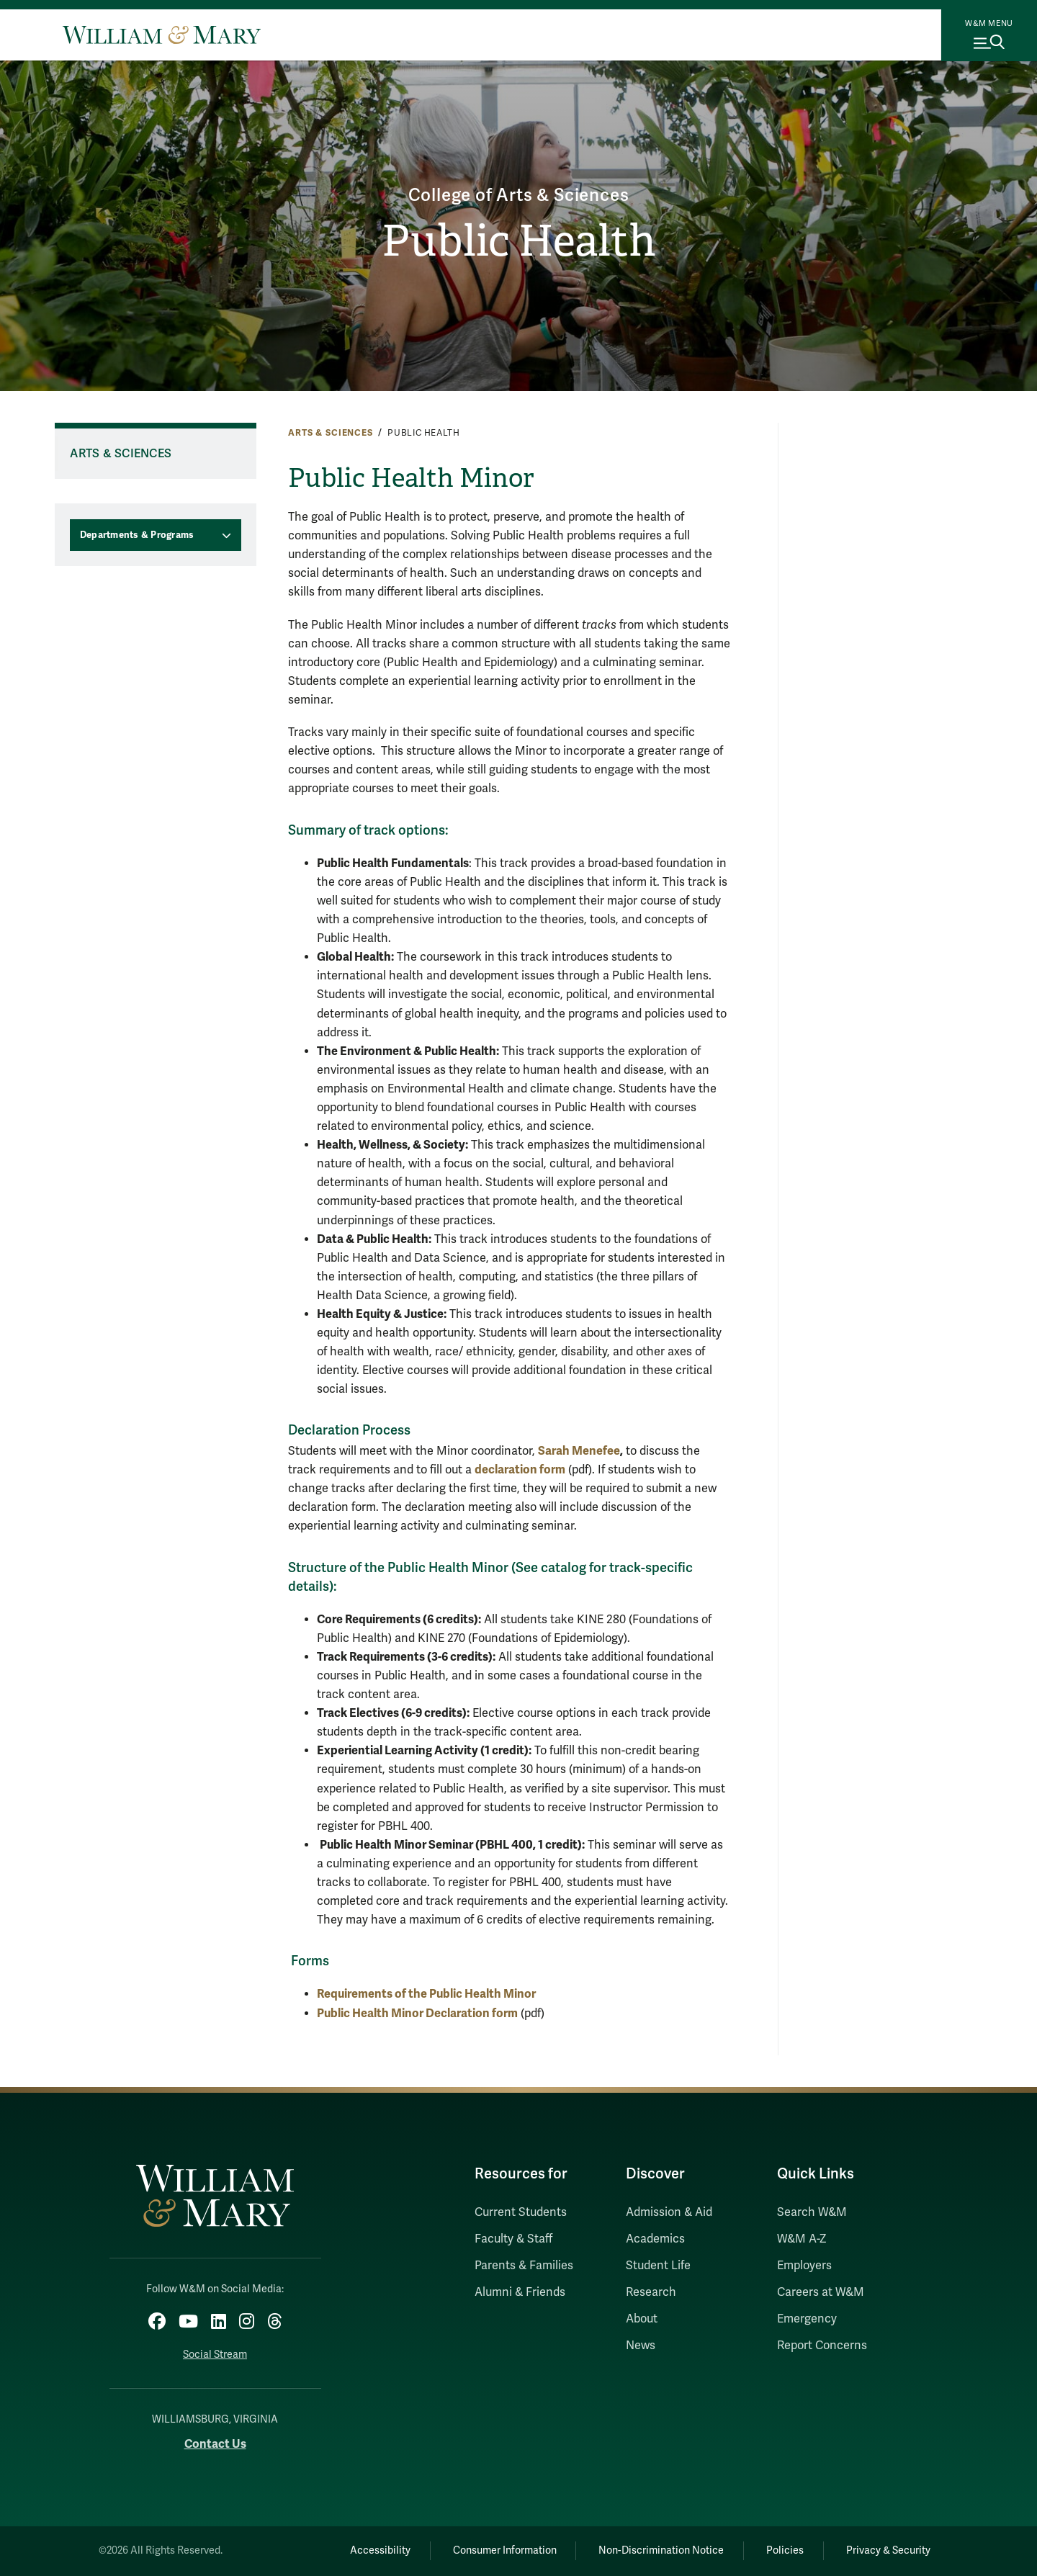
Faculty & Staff (513, 2239)
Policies (785, 2550)
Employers (804, 2265)
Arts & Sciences (330, 433)
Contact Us (215, 2443)
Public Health (519, 241)
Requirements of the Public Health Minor (426, 1993)
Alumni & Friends (520, 2292)
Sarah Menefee (579, 1450)
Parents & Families (524, 2265)
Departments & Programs (137, 535)
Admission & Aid (669, 2212)
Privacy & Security (888, 2550)
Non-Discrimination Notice (661, 2550)
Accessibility (380, 2550)
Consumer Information (505, 2550)
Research (651, 2292)
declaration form (520, 1469)
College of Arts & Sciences (518, 195)
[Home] (162, 34)
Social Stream (215, 2354)
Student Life (658, 2265)
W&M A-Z (802, 2239)
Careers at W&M (820, 2292)
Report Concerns (822, 2345)
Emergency (807, 2319)
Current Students (521, 2212)
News (640, 2345)
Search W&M (812, 2212)
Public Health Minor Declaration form (417, 2013)
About (641, 2319)
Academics (655, 2239)
